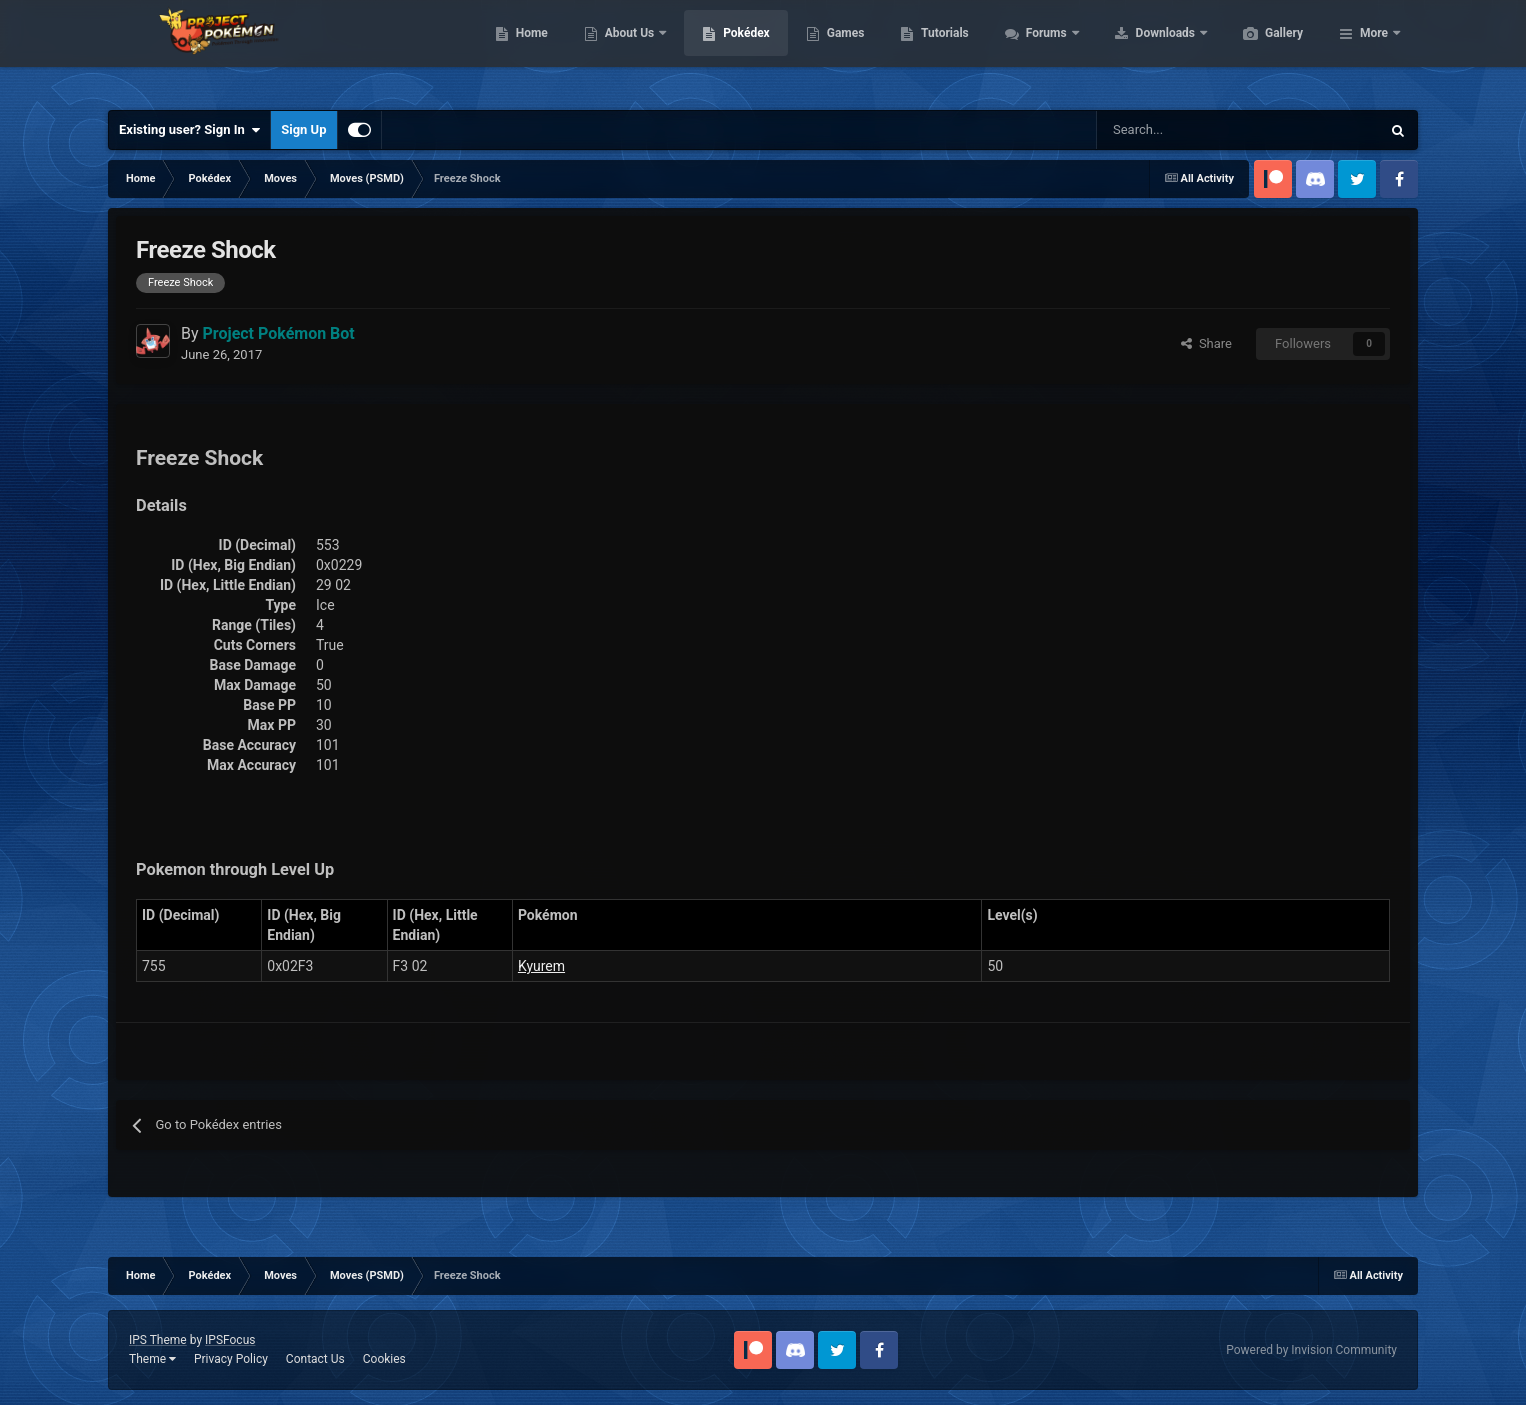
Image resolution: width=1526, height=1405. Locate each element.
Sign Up (303, 129)
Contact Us (315, 1359)
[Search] (1167, 130)
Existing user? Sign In (189, 130)
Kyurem (541, 966)
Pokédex (841, 50)
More (1374, 50)
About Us (725, 50)
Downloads (1261, 50)
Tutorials (1039, 50)
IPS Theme (158, 1340)
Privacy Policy (231, 1359)
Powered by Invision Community (1311, 1350)
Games (940, 50)
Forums (1142, 50)
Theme (152, 1359)
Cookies (384, 1359)
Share (1206, 343)
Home (626, 50)
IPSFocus (230, 1340)
